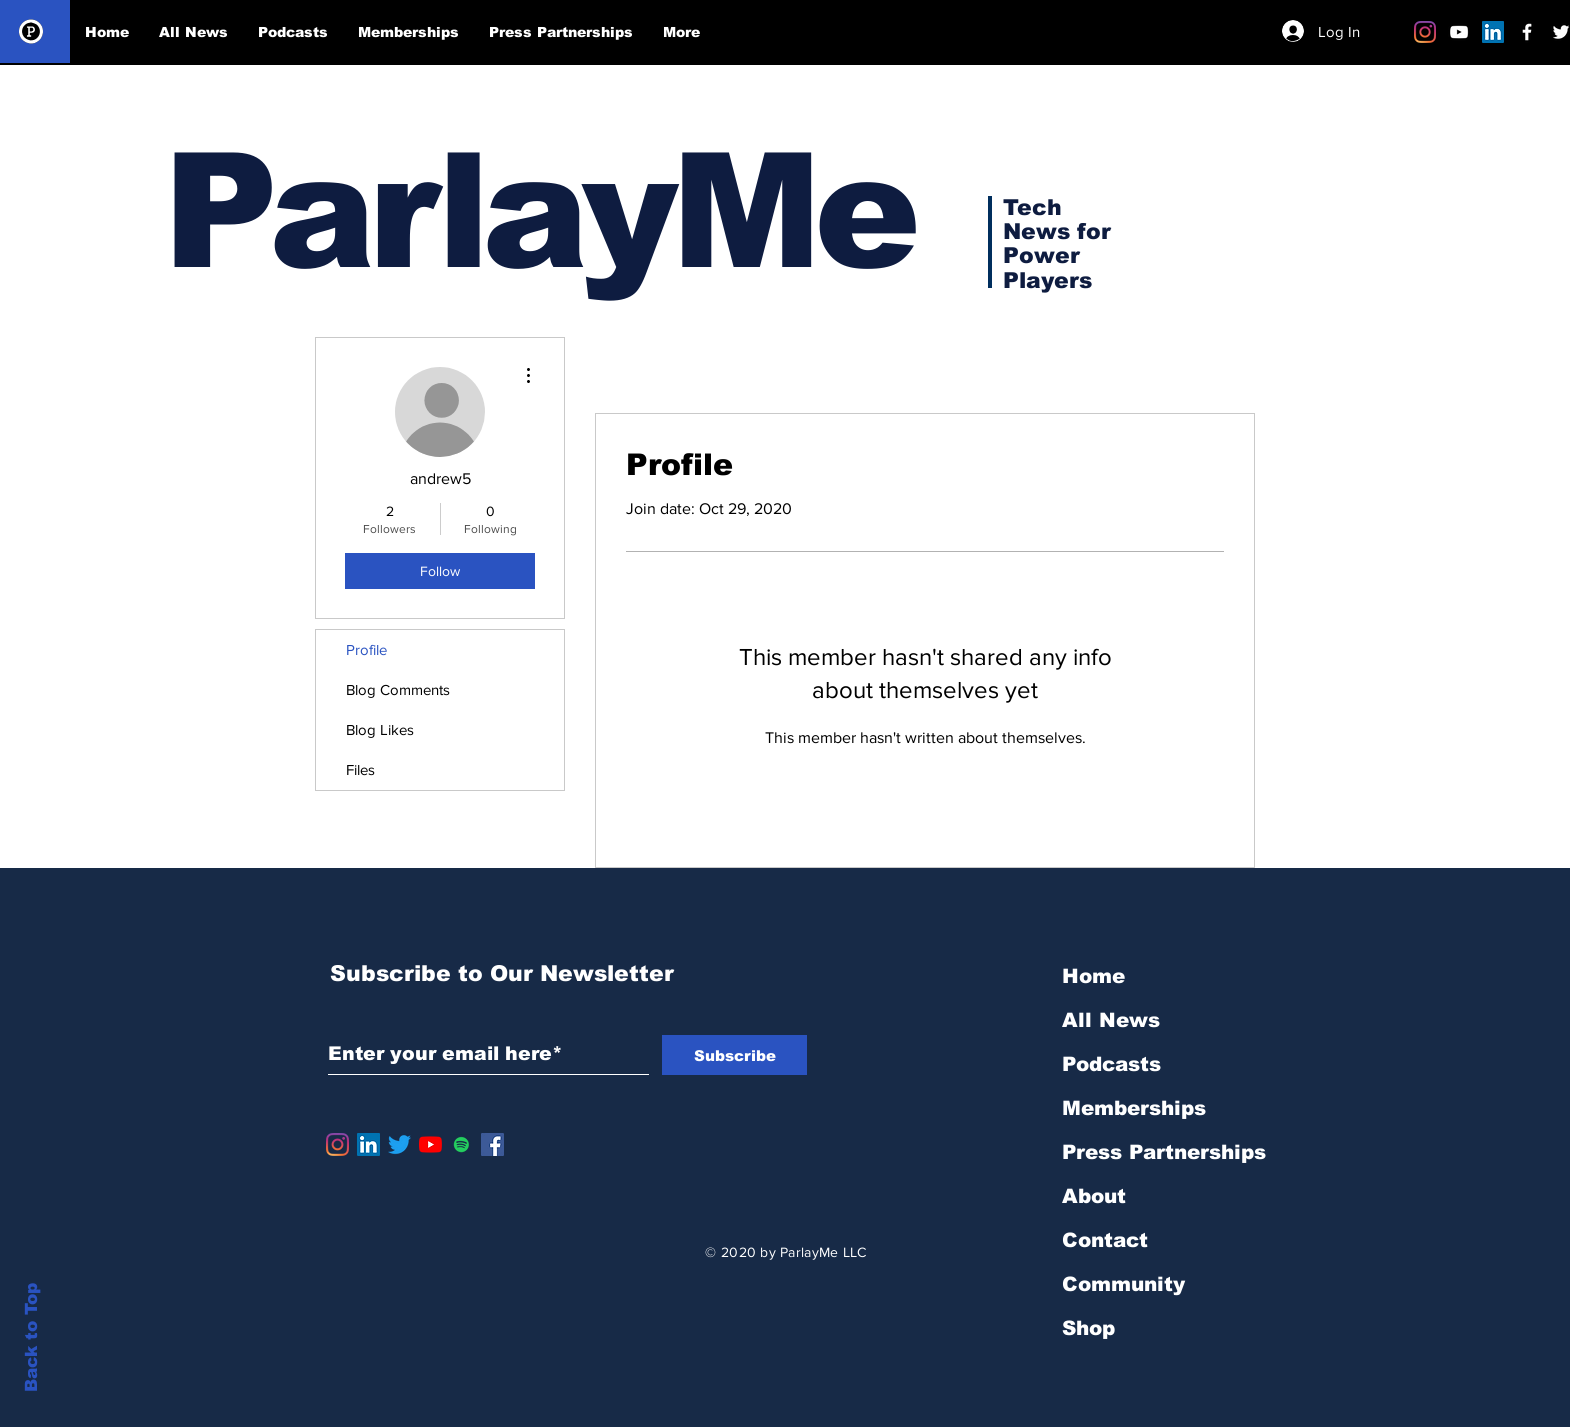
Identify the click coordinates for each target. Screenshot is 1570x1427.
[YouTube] (430, 1144)
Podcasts (1111, 1064)
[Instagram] (1425, 32)
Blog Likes (380, 729)
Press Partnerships (1164, 1152)
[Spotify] (461, 1144)
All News (1111, 1020)
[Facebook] (492, 1144)
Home (1093, 976)
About (1094, 1196)
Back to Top (31, 1337)
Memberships (1134, 1108)
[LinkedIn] (1493, 32)
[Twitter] (399, 1144)
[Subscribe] (734, 1055)
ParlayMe (538, 211)
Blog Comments (398, 689)
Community (1123, 1284)
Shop (1088, 1328)
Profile (366, 649)
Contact (1105, 1240)
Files (360, 769)
